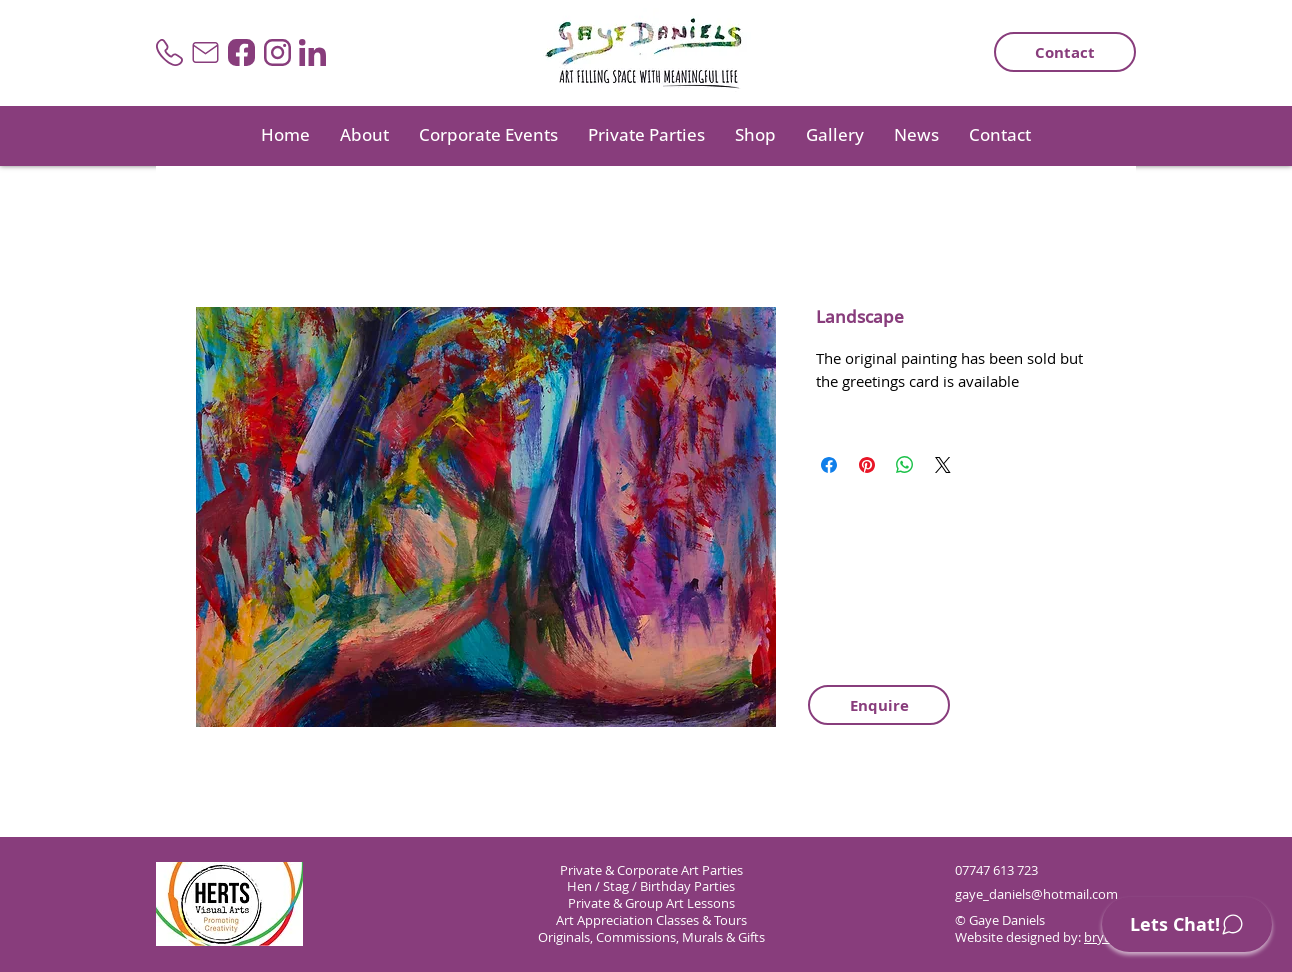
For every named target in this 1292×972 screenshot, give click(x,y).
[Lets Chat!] (1187, 924)
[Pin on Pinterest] (867, 465)
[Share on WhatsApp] (905, 465)
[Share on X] (943, 465)
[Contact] (1065, 52)
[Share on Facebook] (829, 465)
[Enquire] (879, 705)
